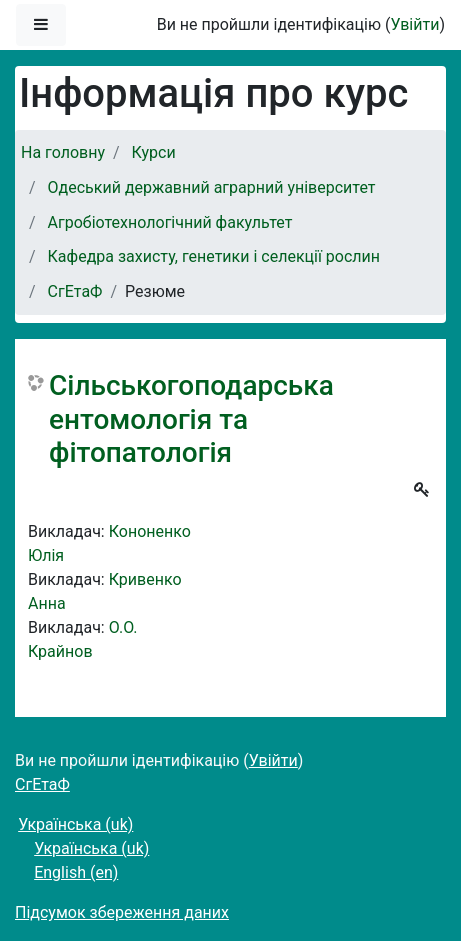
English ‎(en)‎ (76, 872)
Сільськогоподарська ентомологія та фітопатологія (191, 419)
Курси (154, 152)
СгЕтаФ (75, 291)
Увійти (414, 24)
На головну (63, 152)
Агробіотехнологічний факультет (170, 222)
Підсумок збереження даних (122, 912)
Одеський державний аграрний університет (212, 187)
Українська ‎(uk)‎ (75, 824)
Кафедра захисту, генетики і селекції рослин (214, 256)
